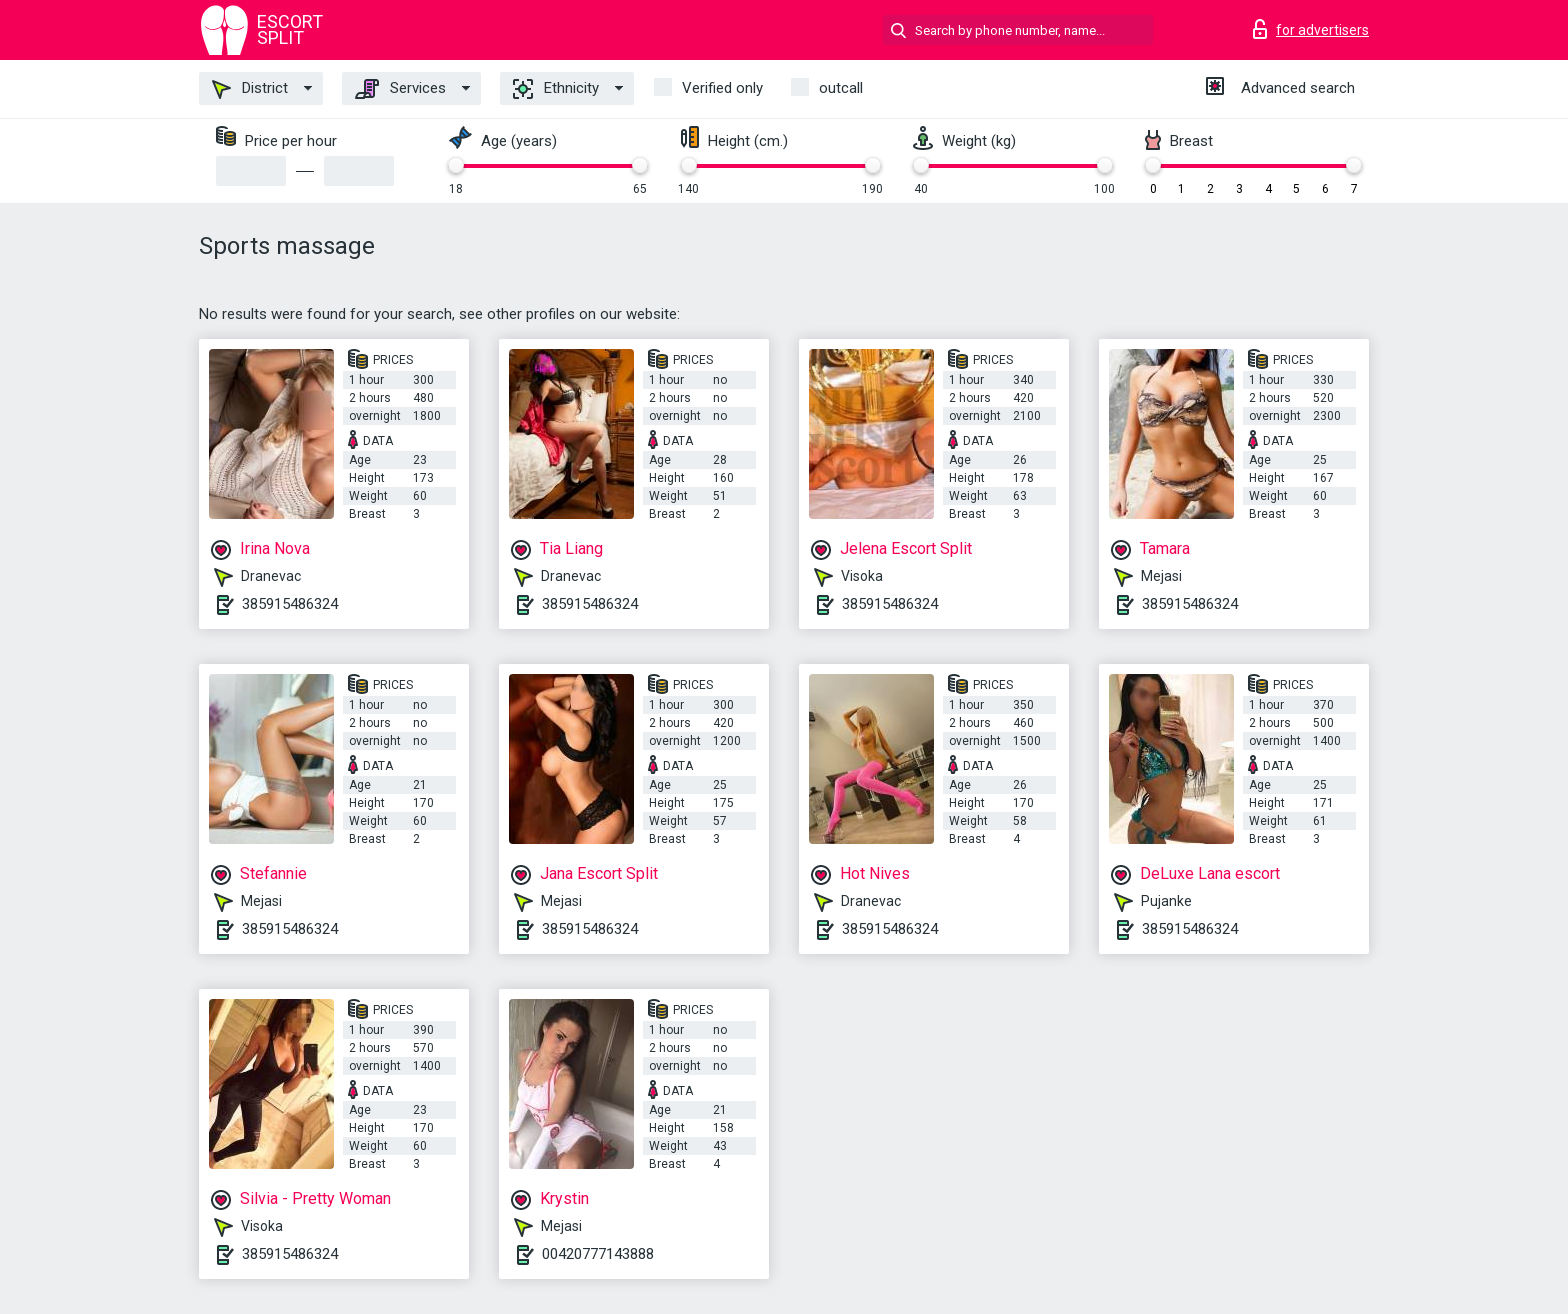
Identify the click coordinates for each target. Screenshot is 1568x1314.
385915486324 (290, 604)
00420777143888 (598, 1254)
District (250, 89)
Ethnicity (556, 89)
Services (400, 89)
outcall (841, 88)
